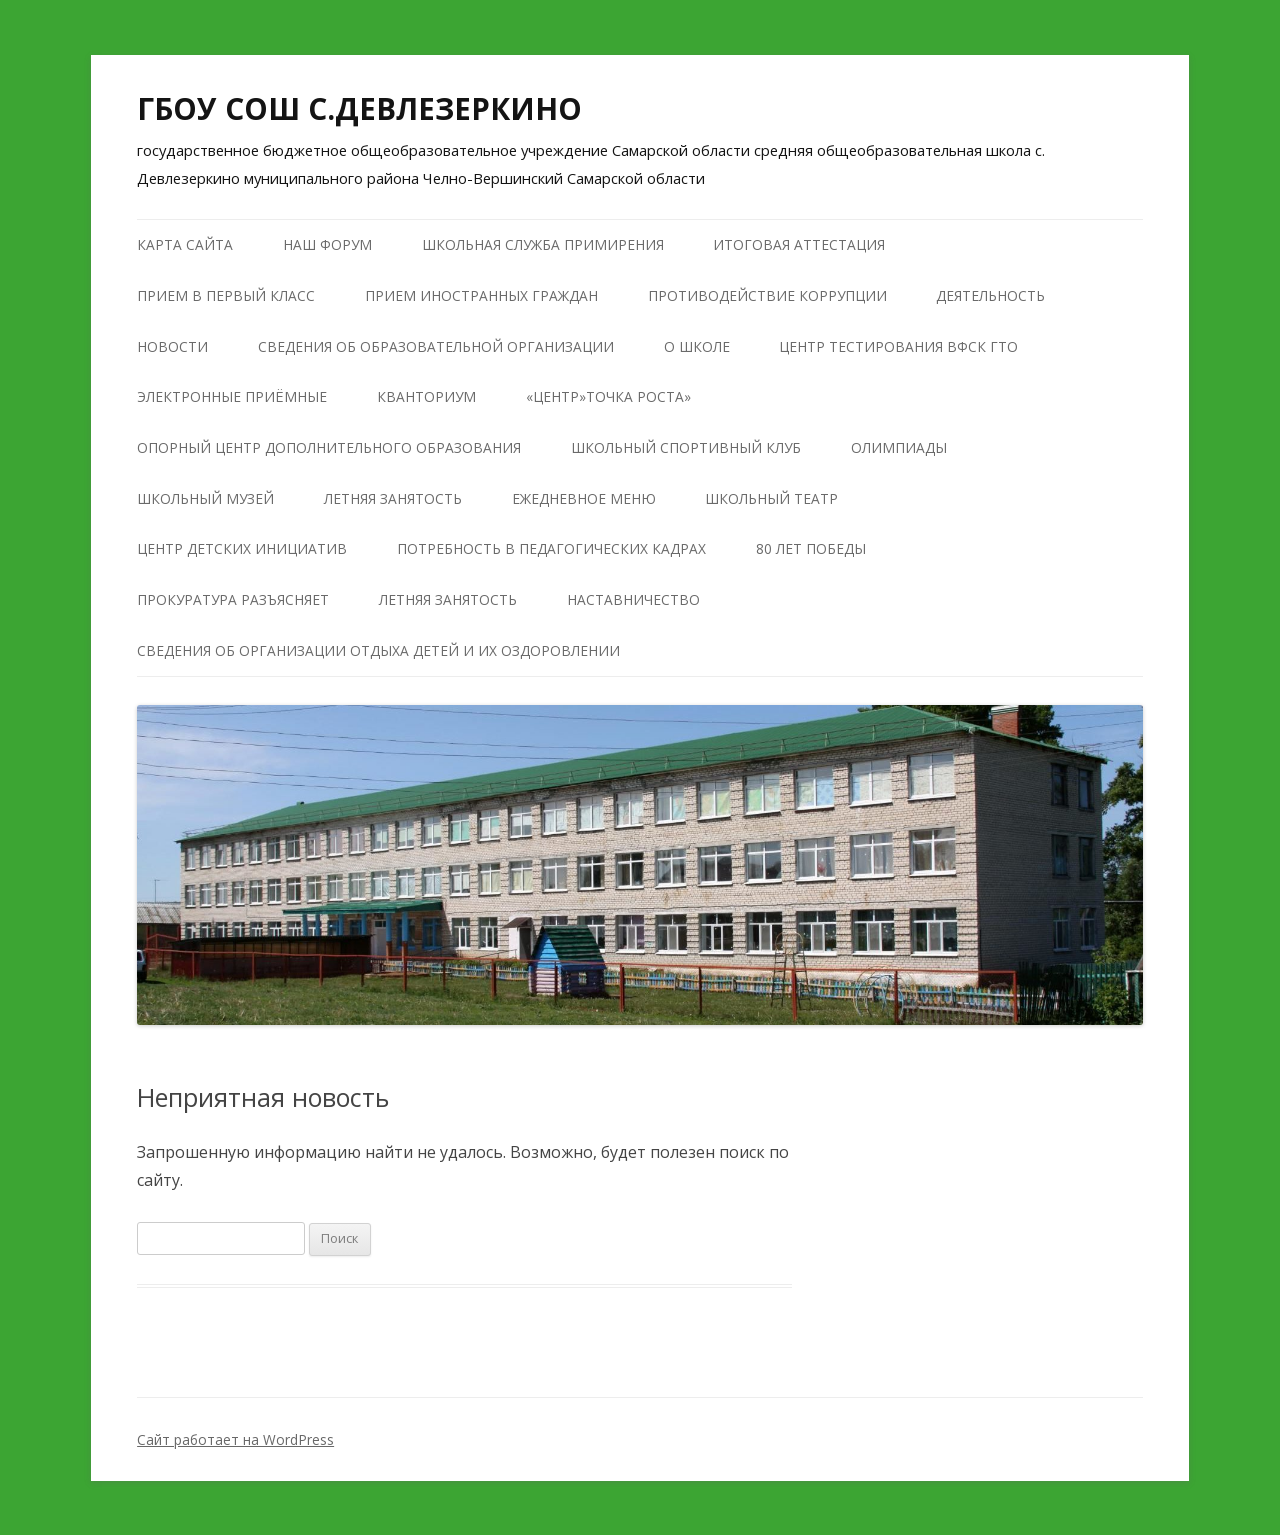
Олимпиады (899, 447)
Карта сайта (185, 244)
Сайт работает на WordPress (235, 1439)
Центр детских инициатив (242, 548)
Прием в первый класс (226, 295)
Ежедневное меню (584, 498)
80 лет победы (811, 548)
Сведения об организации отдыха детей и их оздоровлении (378, 650)
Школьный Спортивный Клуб (686, 447)
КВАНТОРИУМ (426, 396)
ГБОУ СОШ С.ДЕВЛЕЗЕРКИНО (359, 108)
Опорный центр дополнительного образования (329, 447)
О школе (697, 346)
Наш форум (327, 244)
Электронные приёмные (232, 396)
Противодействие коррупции (767, 295)
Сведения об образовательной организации (436, 346)
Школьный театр (771, 498)
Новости (172, 346)
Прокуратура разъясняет (233, 599)
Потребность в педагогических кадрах (551, 548)
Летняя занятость (393, 498)
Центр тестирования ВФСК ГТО (898, 346)
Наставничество (633, 599)
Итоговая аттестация (799, 244)
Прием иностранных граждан (481, 295)
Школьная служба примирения (543, 244)
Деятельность (990, 295)
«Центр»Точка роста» (608, 396)
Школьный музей (205, 498)
